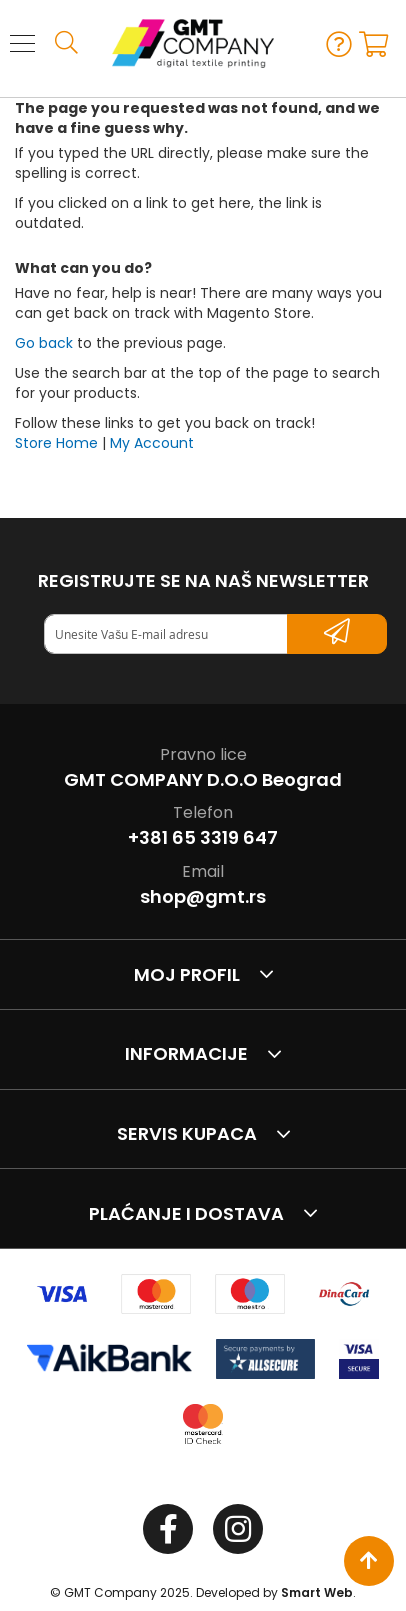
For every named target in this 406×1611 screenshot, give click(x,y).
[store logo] (183, 43)
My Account (152, 443)
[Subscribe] (337, 634)
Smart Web (317, 1592)
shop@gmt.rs (203, 896)
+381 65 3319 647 (203, 837)
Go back (44, 343)
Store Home (56, 443)
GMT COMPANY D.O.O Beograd (203, 779)
